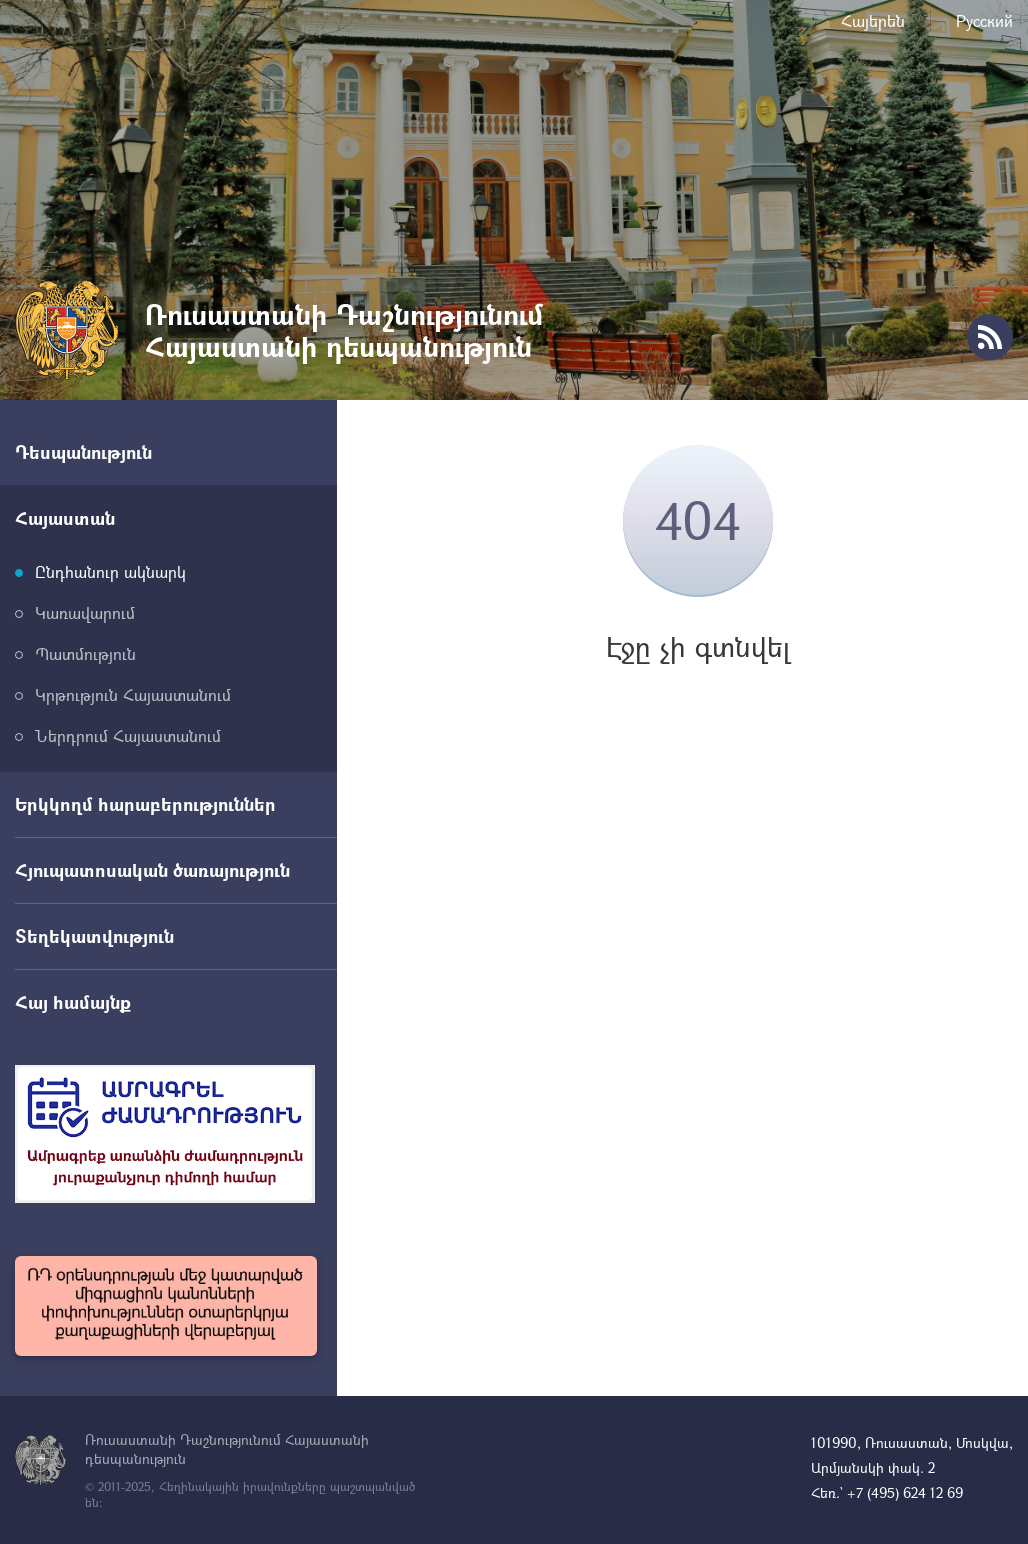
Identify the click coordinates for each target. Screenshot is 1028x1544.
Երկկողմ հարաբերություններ (145, 804)
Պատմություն (85, 653)
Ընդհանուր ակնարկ (110, 571)
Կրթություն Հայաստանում (133, 694)
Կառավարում (85, 612)
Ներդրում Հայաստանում (128, 735)
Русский (984, 20)
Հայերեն (873, 20)
